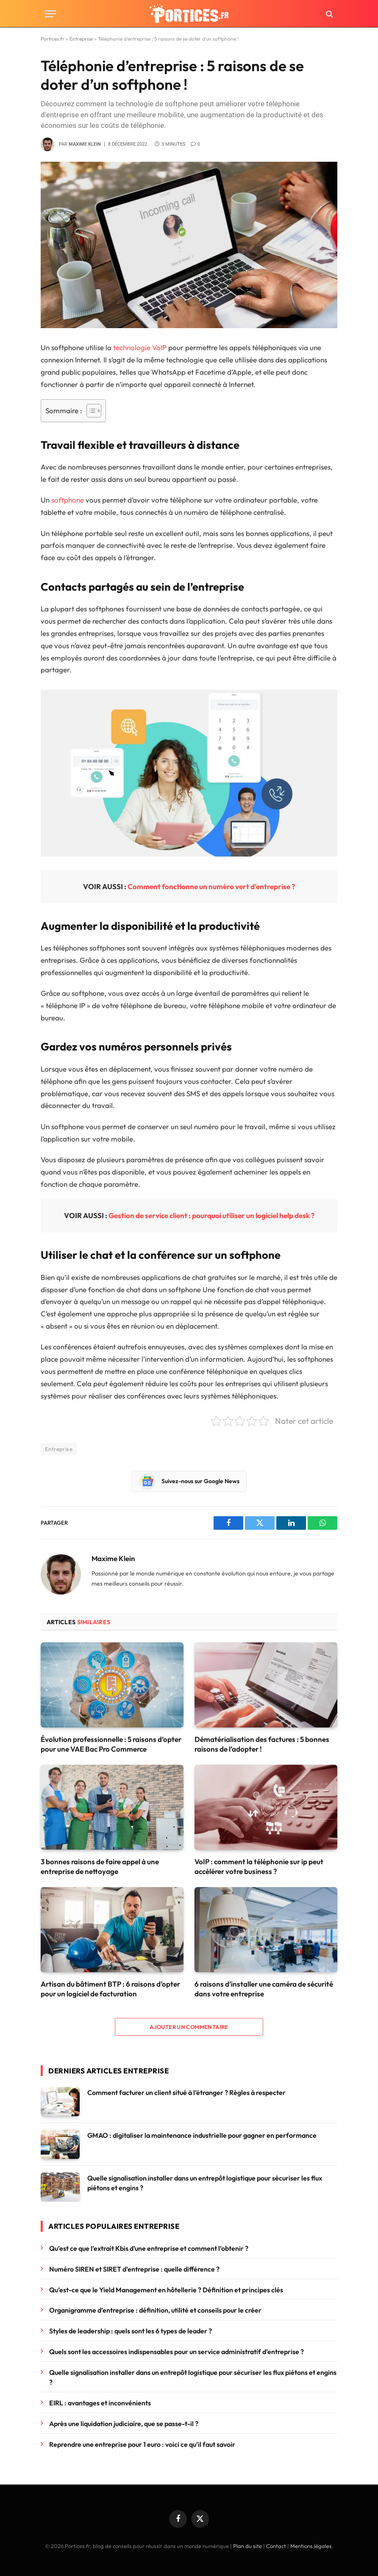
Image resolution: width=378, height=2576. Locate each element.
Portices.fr (52, 39)
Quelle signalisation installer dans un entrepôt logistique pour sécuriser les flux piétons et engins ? (204, 2183)
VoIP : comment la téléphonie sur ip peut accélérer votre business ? (259, 1866)
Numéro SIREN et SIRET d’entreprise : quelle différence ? (134, 2269)
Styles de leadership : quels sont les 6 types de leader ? (130, 2331)
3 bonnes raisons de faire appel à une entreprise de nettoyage (100, 1866)
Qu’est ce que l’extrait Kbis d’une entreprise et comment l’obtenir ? (148, 2248)
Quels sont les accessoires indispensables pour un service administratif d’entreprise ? (176, 2351)
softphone (67, 499)
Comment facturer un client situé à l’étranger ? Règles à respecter (186, 2092)
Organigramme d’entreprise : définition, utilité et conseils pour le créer (155, 2310)
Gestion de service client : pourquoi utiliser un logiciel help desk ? (211, 1215)
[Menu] (50, 13)
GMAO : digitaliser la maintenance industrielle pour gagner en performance (202, 2135)
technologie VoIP (140, 347)
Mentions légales (311, 2546)
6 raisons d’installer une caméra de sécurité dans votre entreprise (264, 1988)
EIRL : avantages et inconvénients (101, 2403)
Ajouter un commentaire (189, 2026)
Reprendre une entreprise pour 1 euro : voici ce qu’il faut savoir (142, 2444)
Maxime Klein (85, 144)
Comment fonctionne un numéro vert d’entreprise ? (211, 886)
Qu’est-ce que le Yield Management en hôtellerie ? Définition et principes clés (166, 2290)
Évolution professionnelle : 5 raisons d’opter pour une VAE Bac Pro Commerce (111, 1744)
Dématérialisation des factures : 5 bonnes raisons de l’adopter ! (262, 1744)
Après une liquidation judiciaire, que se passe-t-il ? (123, 2423)
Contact (276, 2546)
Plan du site (247, 2546)
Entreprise (81, 39)
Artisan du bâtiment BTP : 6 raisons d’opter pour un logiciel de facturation (110, 1988)
